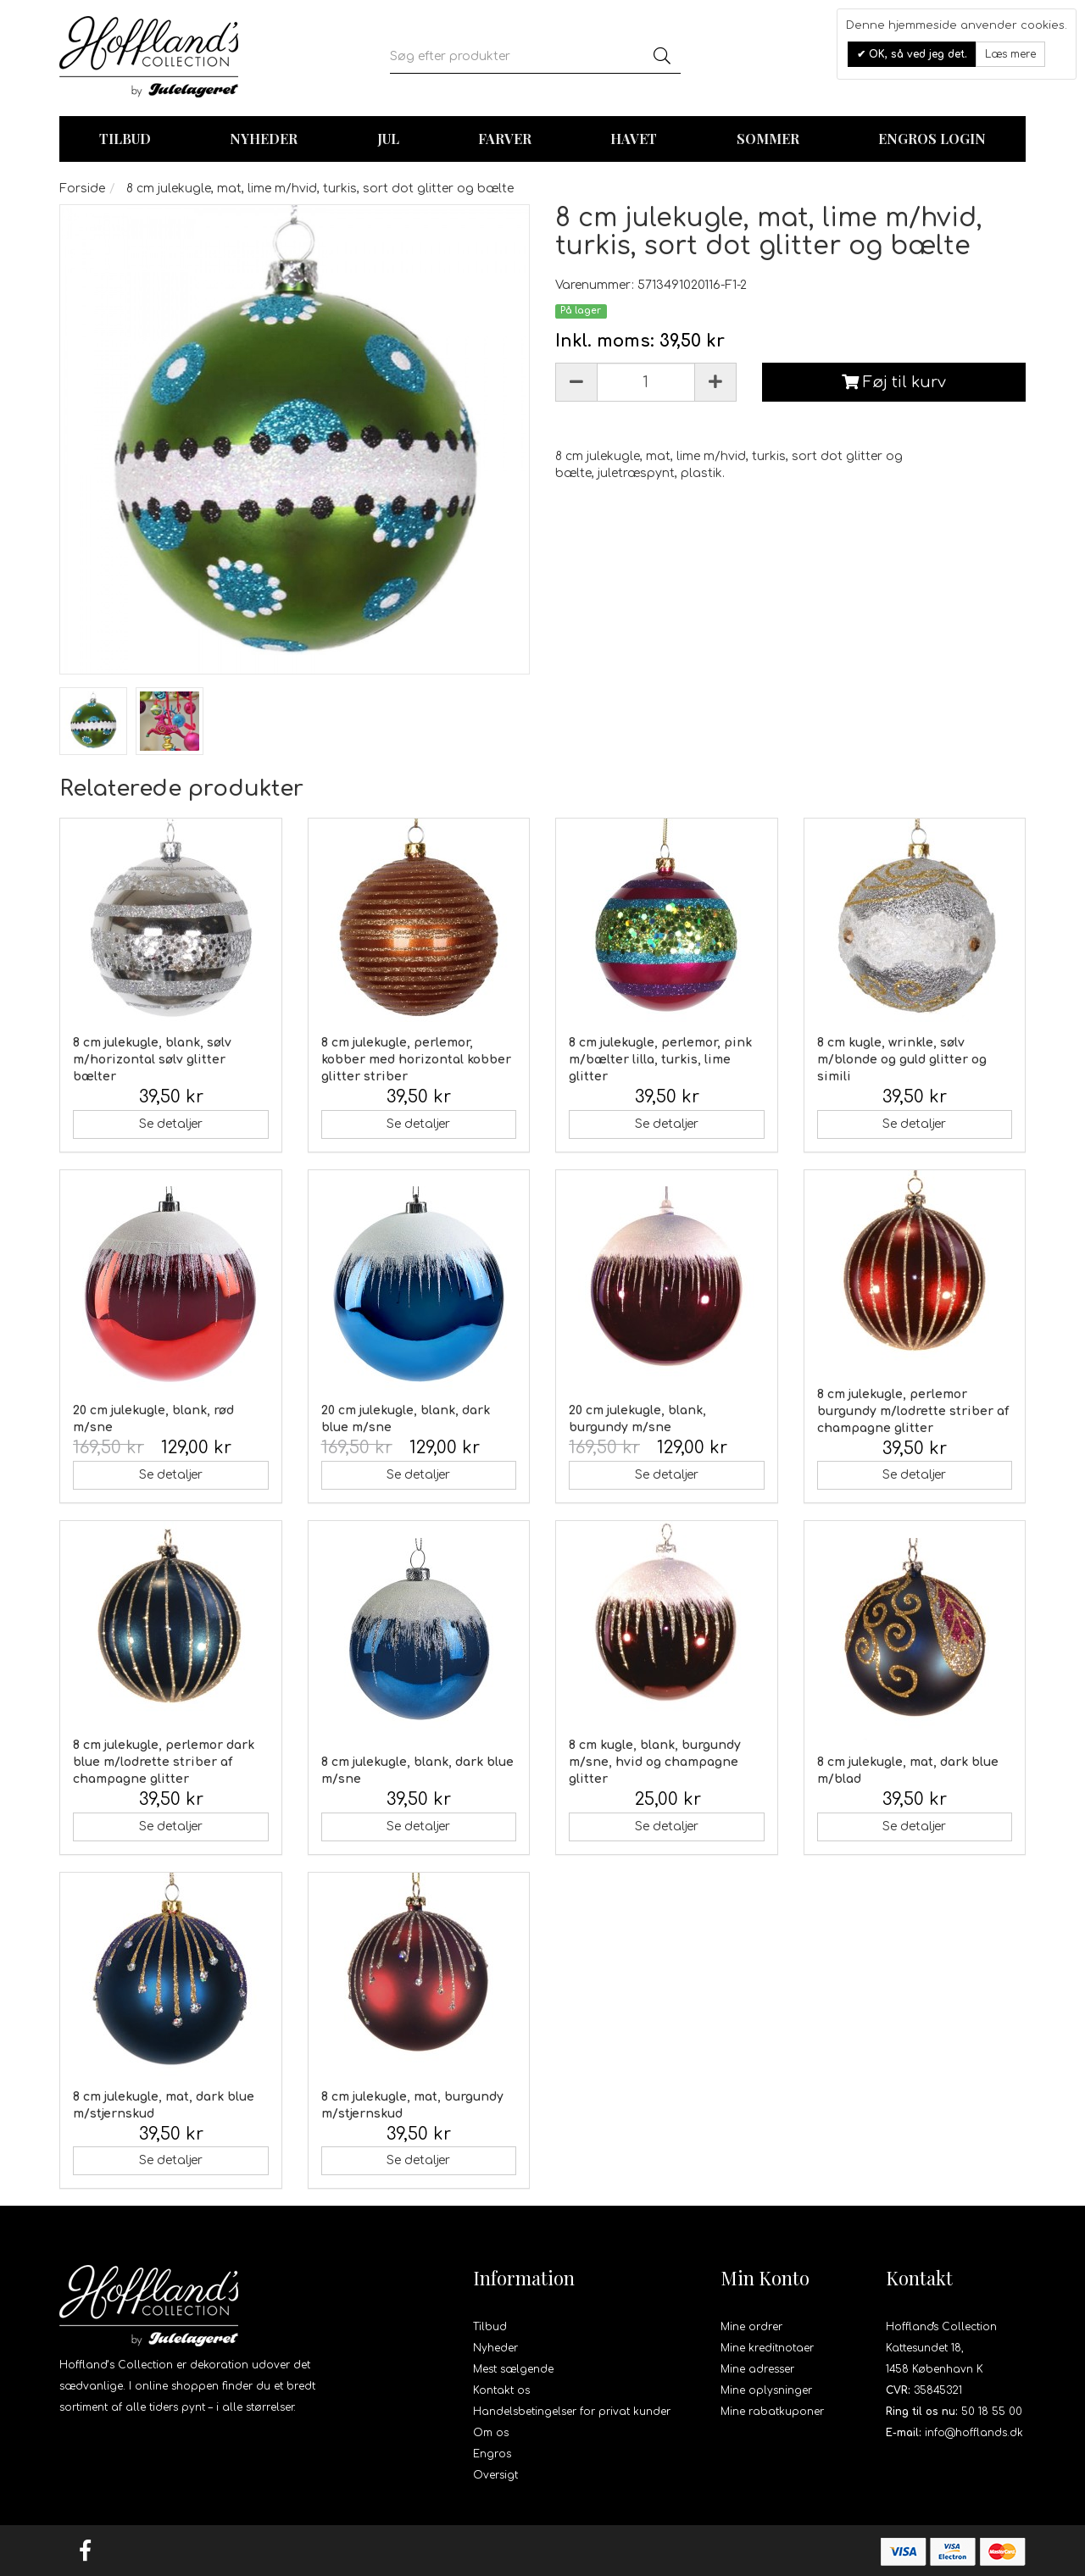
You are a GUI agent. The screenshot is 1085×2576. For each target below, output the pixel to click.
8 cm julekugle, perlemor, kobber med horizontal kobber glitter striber (416, 1059)
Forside (82, 188)
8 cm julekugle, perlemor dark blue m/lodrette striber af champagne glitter (163, 1762)
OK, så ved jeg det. (916, 54)
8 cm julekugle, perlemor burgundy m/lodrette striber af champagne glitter (913, 1411)
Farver (504, 138)
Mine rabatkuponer (772, 2412)
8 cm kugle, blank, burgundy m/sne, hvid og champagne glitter (655, 1762)
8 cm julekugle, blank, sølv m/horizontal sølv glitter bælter (152, 1059)
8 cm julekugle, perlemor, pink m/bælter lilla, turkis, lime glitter (660, 1059)
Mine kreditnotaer (767, 2348)
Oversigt (495, 2475)
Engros (492, 2454)
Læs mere (1010, 54)
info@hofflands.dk (974, 2433)
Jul (388, 138)
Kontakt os (501, 2390)
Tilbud (490, 2327)
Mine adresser (757, 2369)
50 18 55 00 (991, 2412)
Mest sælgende (513, 2369)
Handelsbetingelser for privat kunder (571, 2412)
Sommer (768, 138)
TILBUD (125, 138)
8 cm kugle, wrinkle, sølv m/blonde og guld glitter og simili (902, 1059)
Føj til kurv (894, 382)
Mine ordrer (751, 2327)
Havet (633, 138)
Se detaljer (171, 1124)
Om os (491, 2433)
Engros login (932, 138)
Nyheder (264, 138)
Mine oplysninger (766, 2390)
